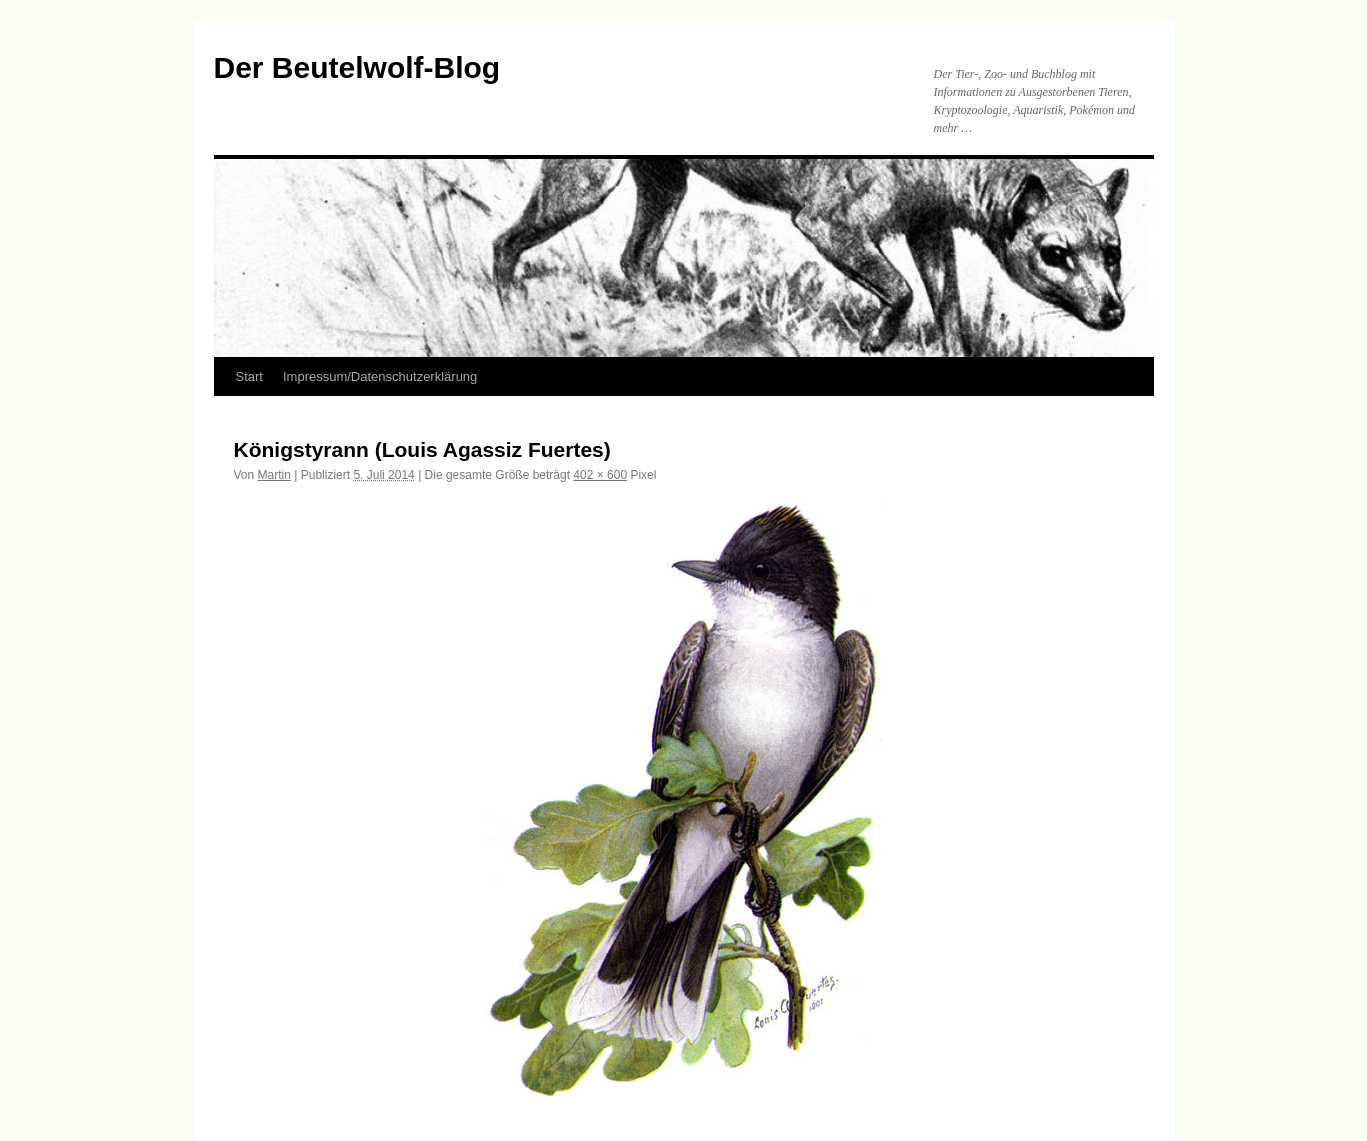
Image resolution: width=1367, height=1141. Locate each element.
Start (249, 376)
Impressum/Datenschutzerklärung (380, 376)
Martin (274, 475)
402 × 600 (600, 475)
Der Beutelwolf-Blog (357, 67)
